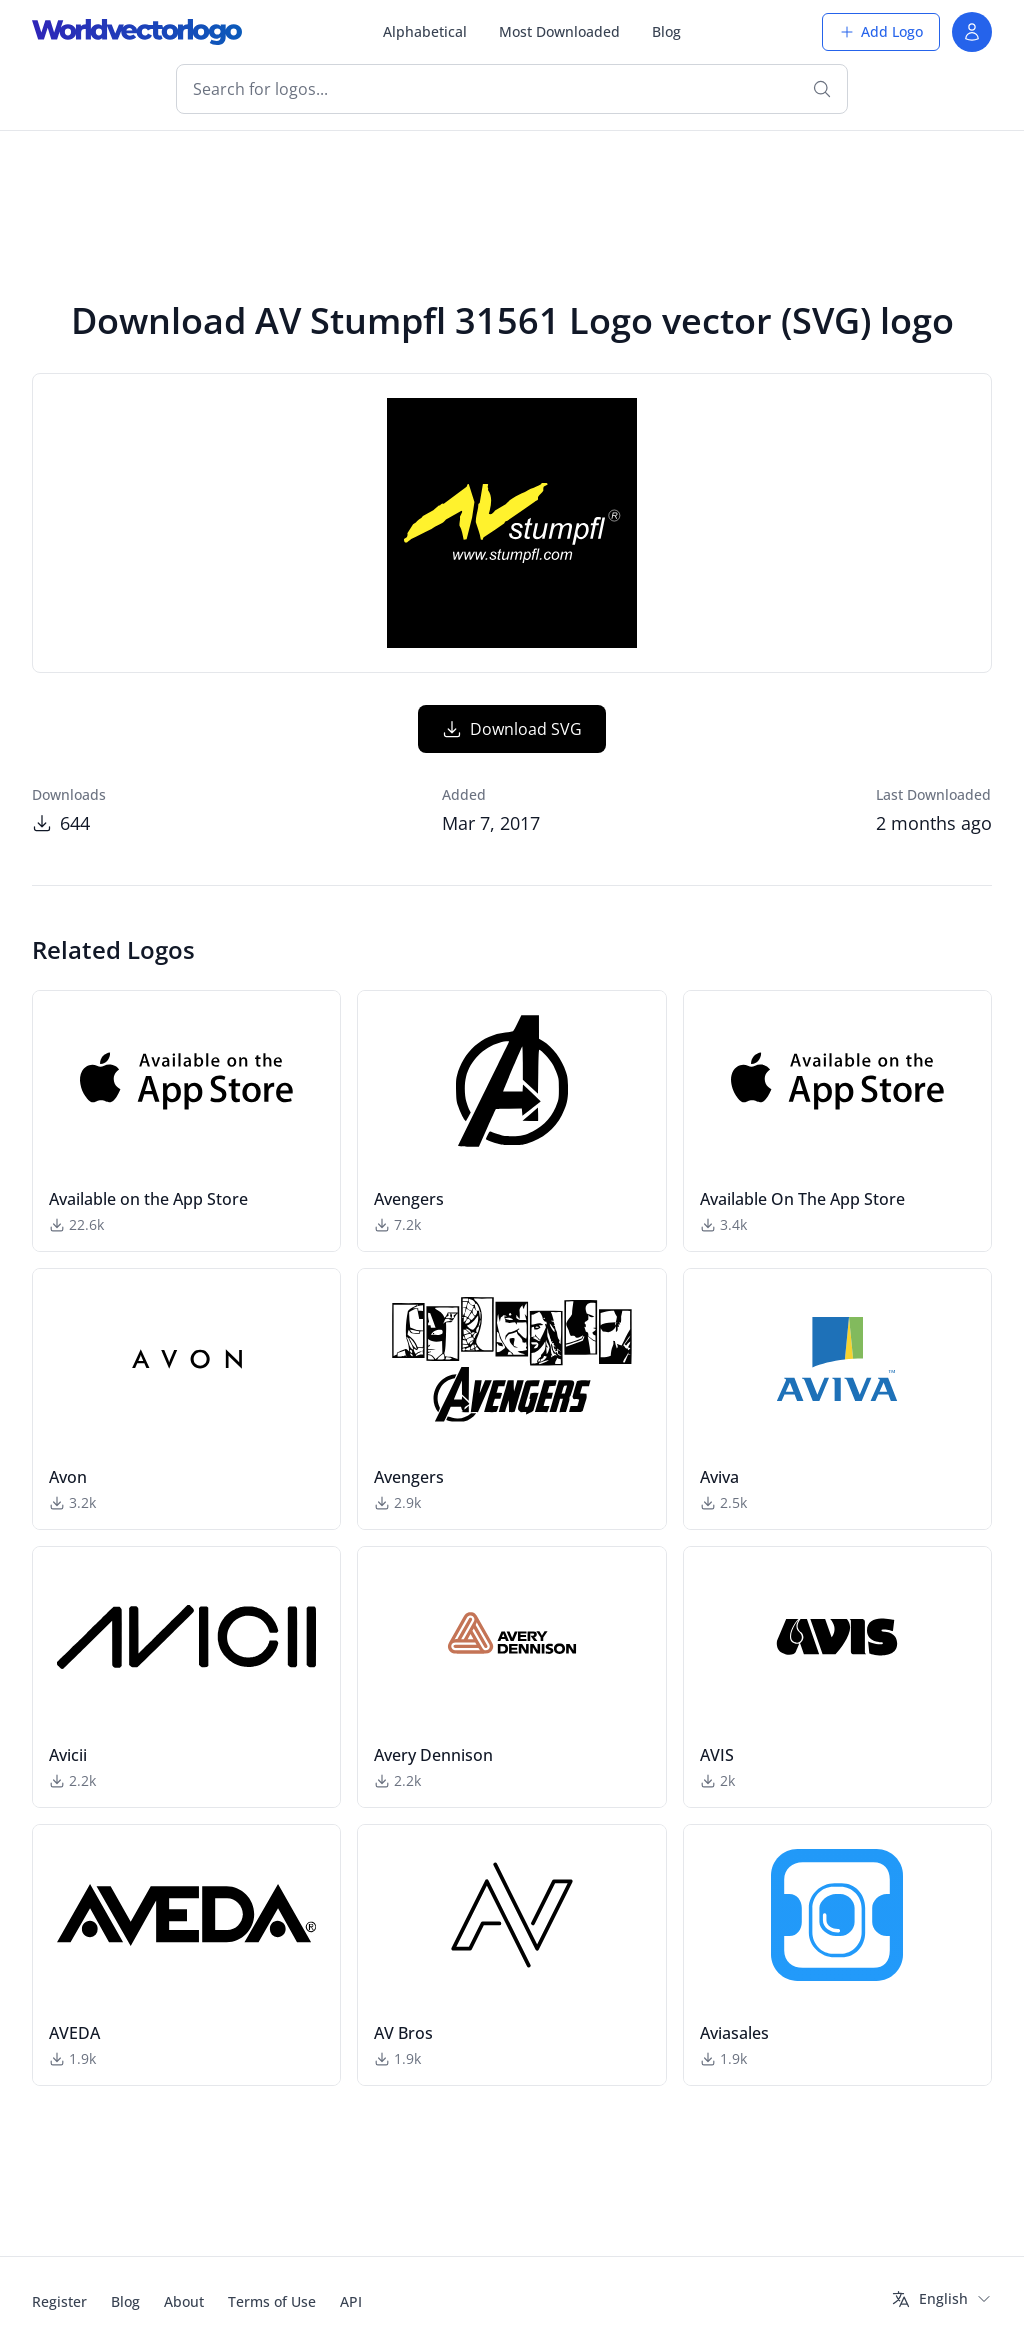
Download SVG (512, 729)
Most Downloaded (559, 31)
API (351, 2301)
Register (59, 2301)
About (184, 2301)
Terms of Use (272, 2301)
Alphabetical (425, 31)
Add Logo (881, 31)
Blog (666, 31)
